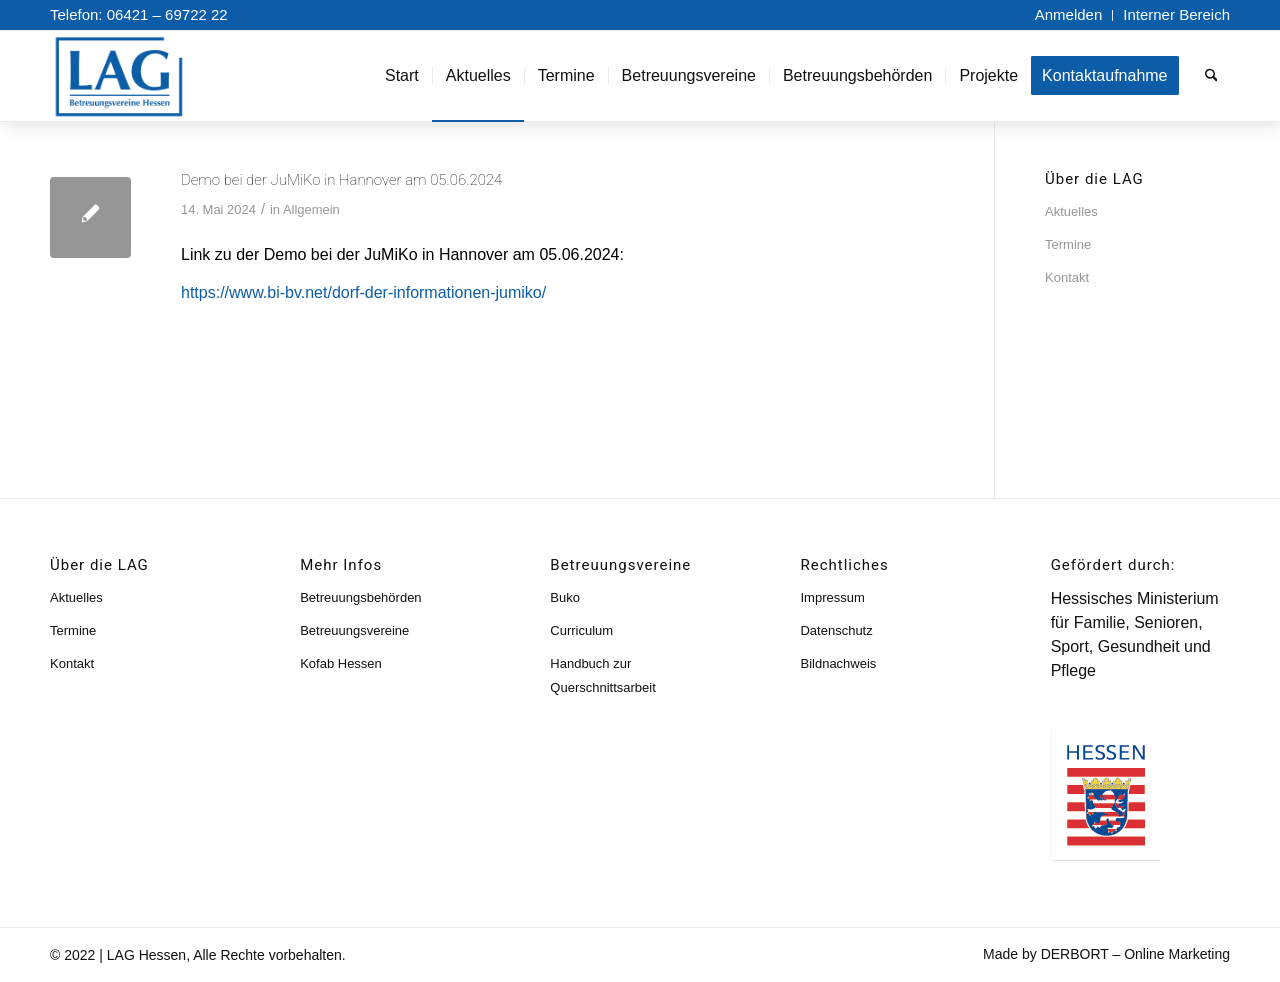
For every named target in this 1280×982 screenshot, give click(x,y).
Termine (1068, 244)
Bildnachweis (838, 663)
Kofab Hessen (341, 663)
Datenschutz (836, 630)
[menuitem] (1069, 15)
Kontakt (1067, 277)
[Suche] (1211, 76)
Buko (565, 597)
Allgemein (311, 209)
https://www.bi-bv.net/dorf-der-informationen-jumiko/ (363, 292)
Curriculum (581, 630)
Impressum (832, 597)
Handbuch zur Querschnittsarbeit (603, 675)
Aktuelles (1071, 211)
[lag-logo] (140, 76)
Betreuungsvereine (354, 630)
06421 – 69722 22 (167, 14)
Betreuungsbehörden (360, 597)
